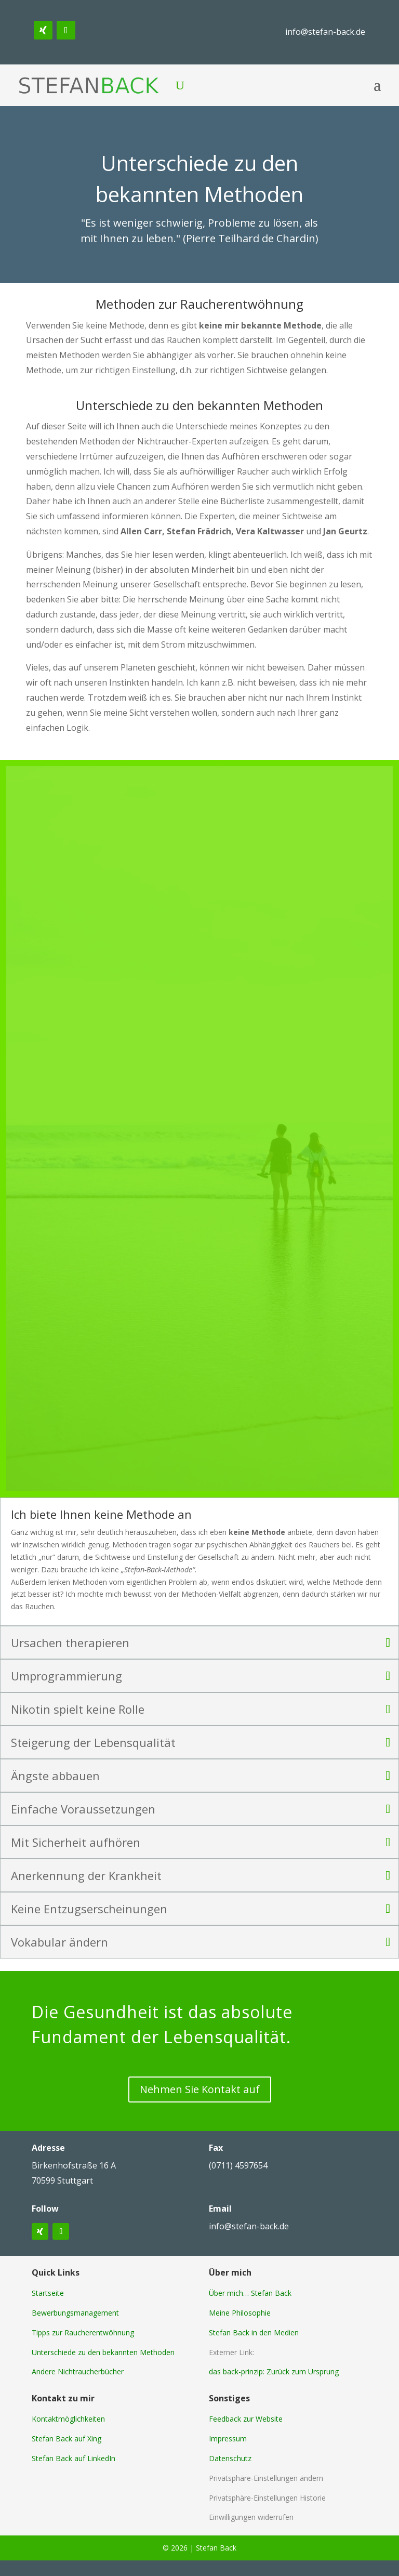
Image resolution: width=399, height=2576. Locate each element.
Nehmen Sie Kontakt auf (200, 2089)
